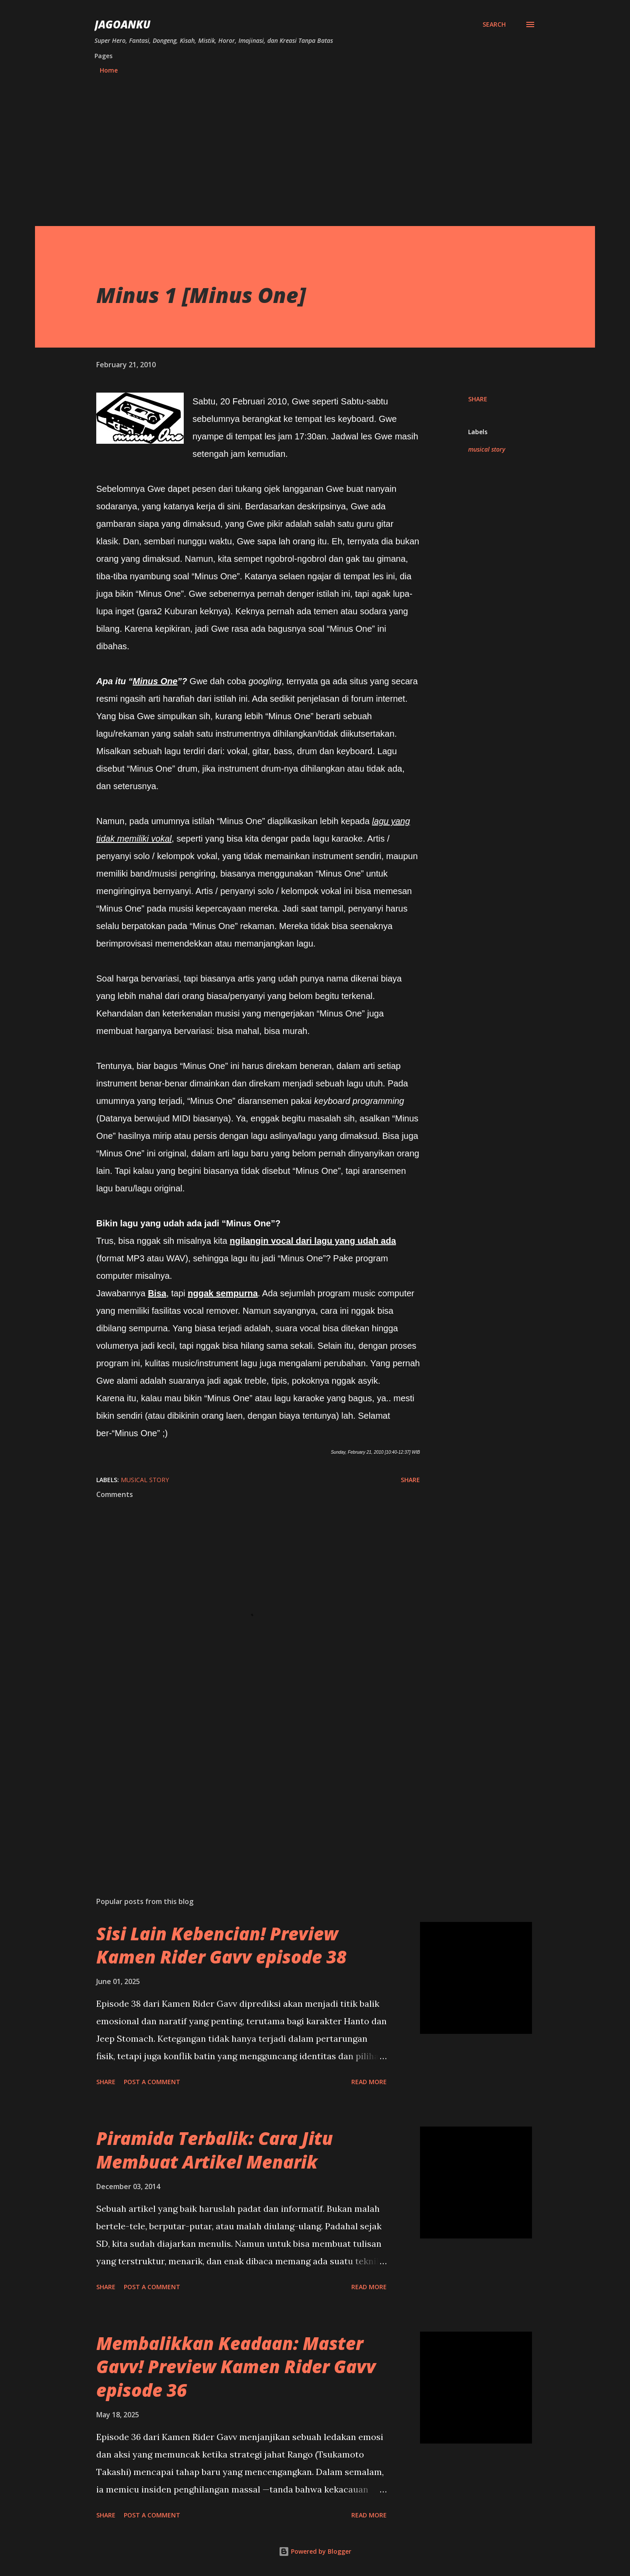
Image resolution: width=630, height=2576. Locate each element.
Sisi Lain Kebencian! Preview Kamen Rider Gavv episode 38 (221, 1945)
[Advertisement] (315, 146)
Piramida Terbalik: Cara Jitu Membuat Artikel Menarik (214, 2149)
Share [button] (477, 399)
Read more (369, 2082)
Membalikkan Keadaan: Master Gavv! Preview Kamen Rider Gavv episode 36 (236, 2366)
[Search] (494, 24)
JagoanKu (122, 24)
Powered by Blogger (315, 2551)
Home (109, 70)
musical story (486, 449)
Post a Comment (152, 2082)
